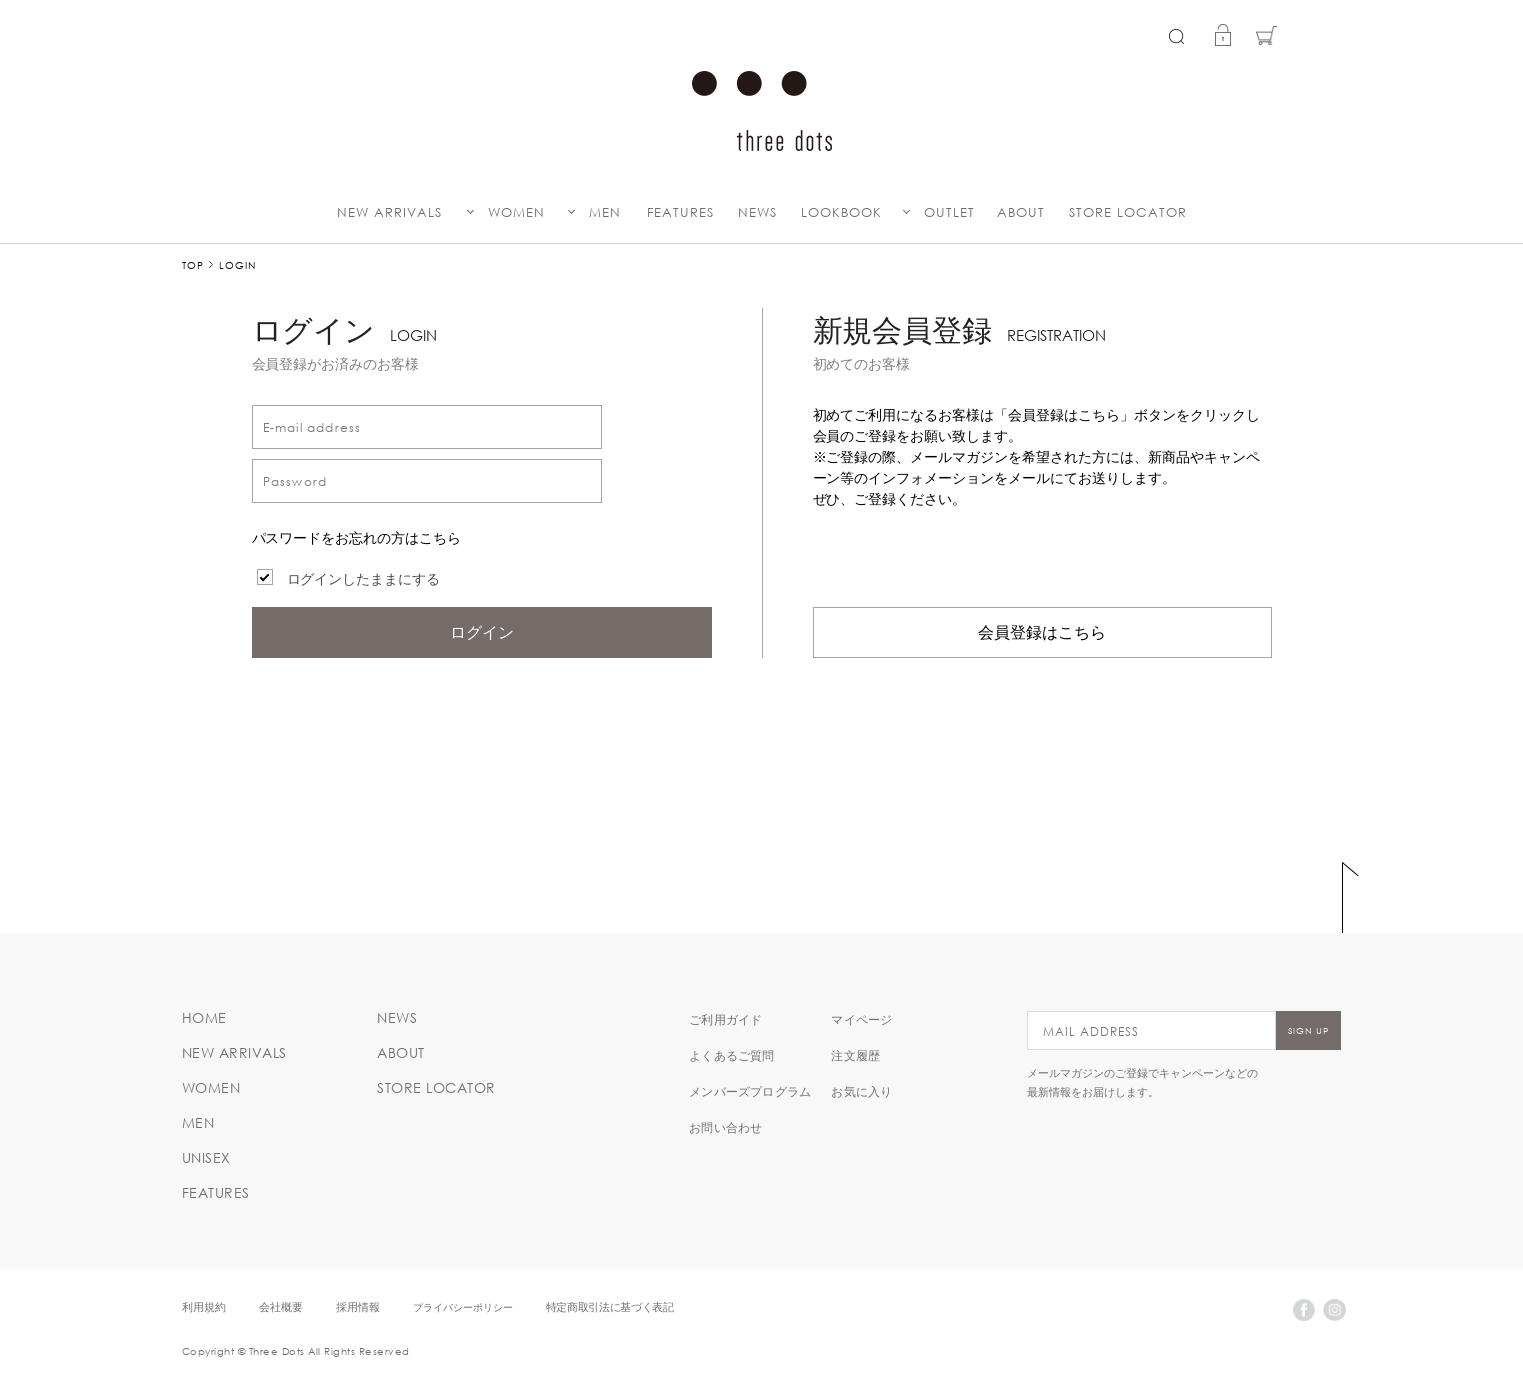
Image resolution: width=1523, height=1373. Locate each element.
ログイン (482, 632)
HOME (204, 1018)
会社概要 (281, 1306)
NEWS (757, 212)
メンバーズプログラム (750, 1091)
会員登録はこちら (1042, 632)
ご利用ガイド (725, 1019)
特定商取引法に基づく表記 (610, 1306)
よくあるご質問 (731, 1055)
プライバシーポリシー (463, 1306)
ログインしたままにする (364, 579)
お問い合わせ (725, 1127)
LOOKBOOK (841, 212)
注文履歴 (855, 1055)
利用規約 (204, 1306)
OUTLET (949, 212)
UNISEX (206, 1158)
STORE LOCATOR (1128, 212)
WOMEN (516, 212)
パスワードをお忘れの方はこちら (357, 538)
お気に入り (861, 1091)
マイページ (861, 1019)
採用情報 (358, 1306)
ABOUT (1021, 212)
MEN (605, 212)
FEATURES (680, 212)
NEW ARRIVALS (389, 212)
